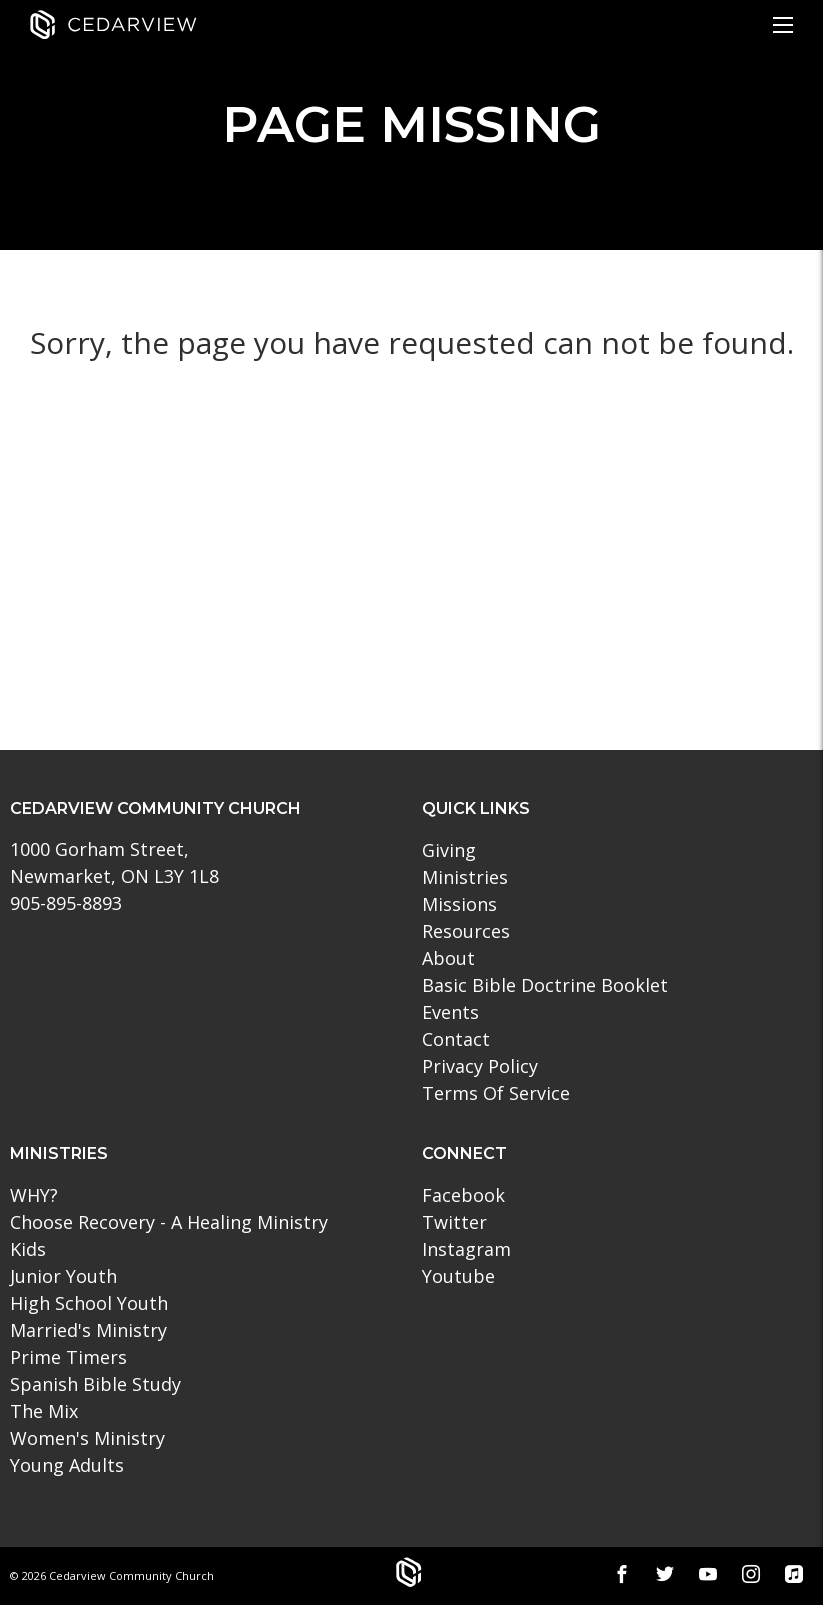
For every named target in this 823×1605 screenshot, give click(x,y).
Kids (28, 1249)
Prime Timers (68, 1357)
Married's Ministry (88, 1330)
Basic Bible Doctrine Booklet (545, 985)
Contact (456, 1039)
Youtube (458, 1276)
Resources (466, 931)
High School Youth (89, 1303)
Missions (459, 904)
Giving (449, 850)
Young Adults (67, 1465)
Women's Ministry (87, 1438)
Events (450, 1012)
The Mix (44, 1411)
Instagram (466, 1249)
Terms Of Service (496, 1093)
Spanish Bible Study (95, 1384)
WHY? (34, 1195)
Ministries (465, 877)
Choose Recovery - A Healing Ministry (169, 1222)
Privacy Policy (480, 1066)
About (448, 958)
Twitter (454, 1222)
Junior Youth (63, 1276)
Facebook (463, 1195)
